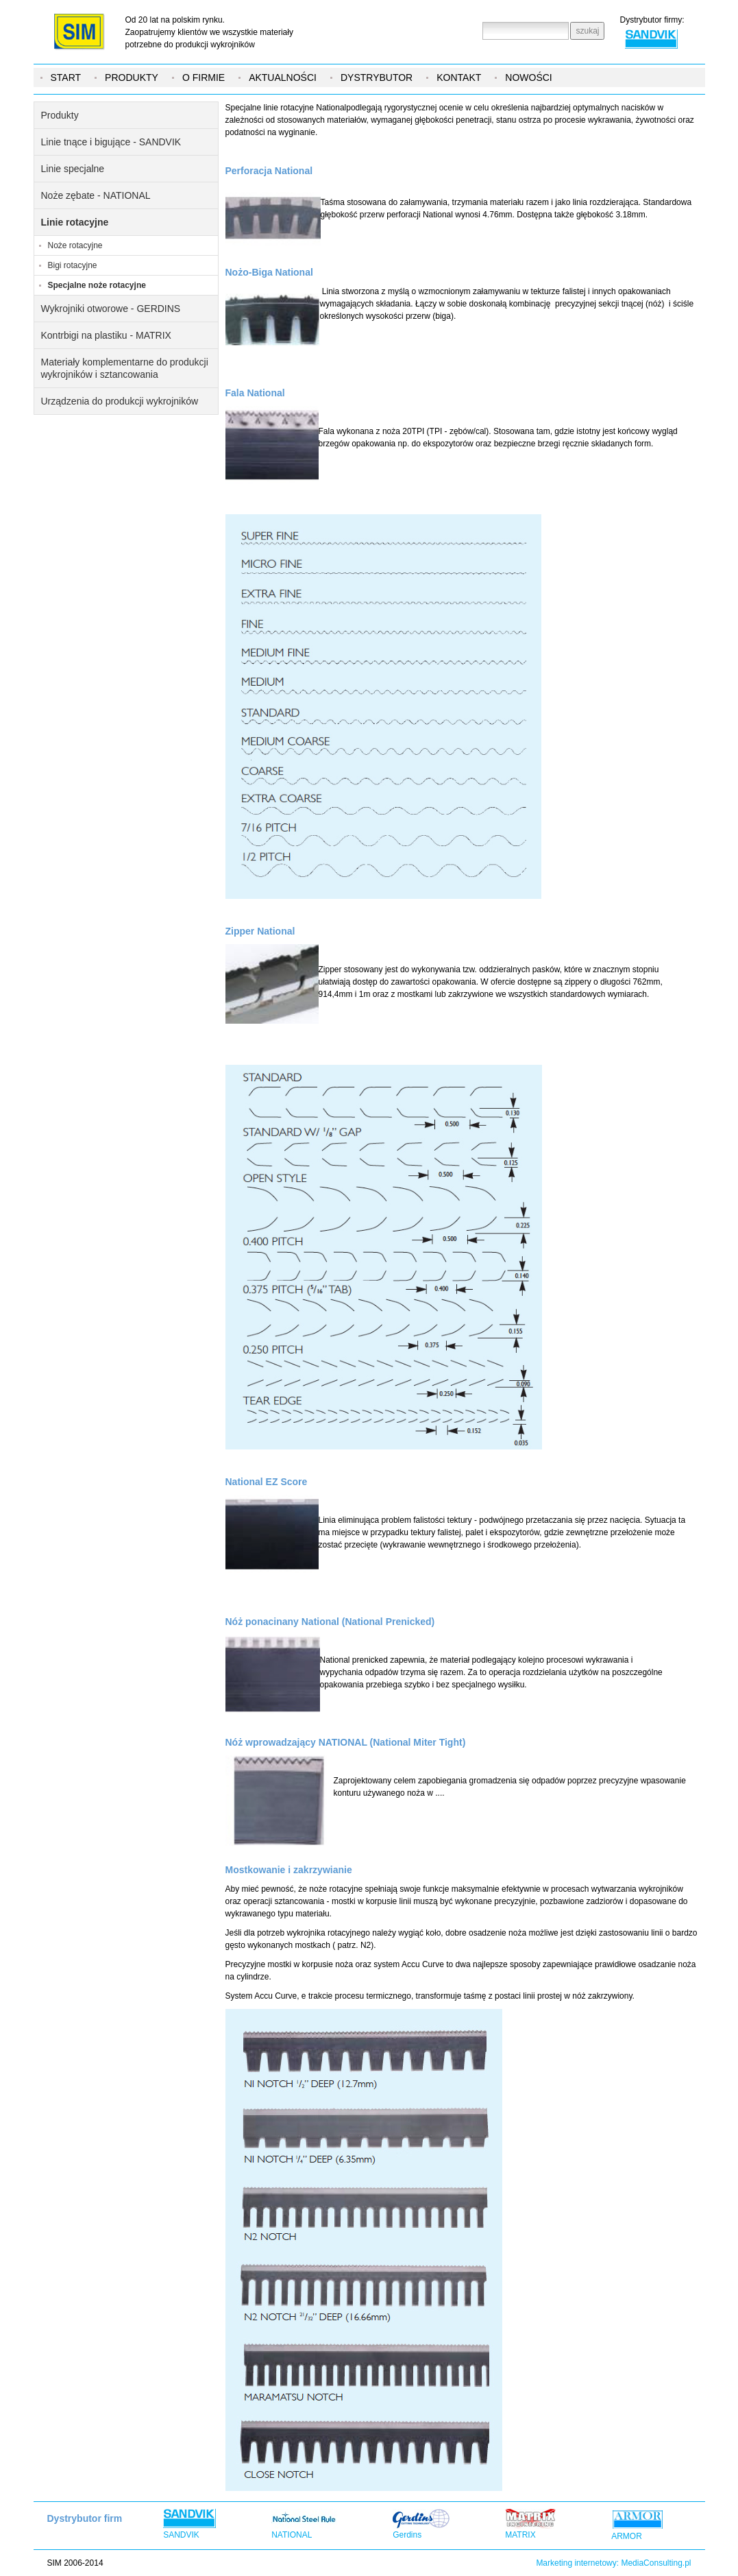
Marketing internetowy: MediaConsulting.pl (613, 2563)
